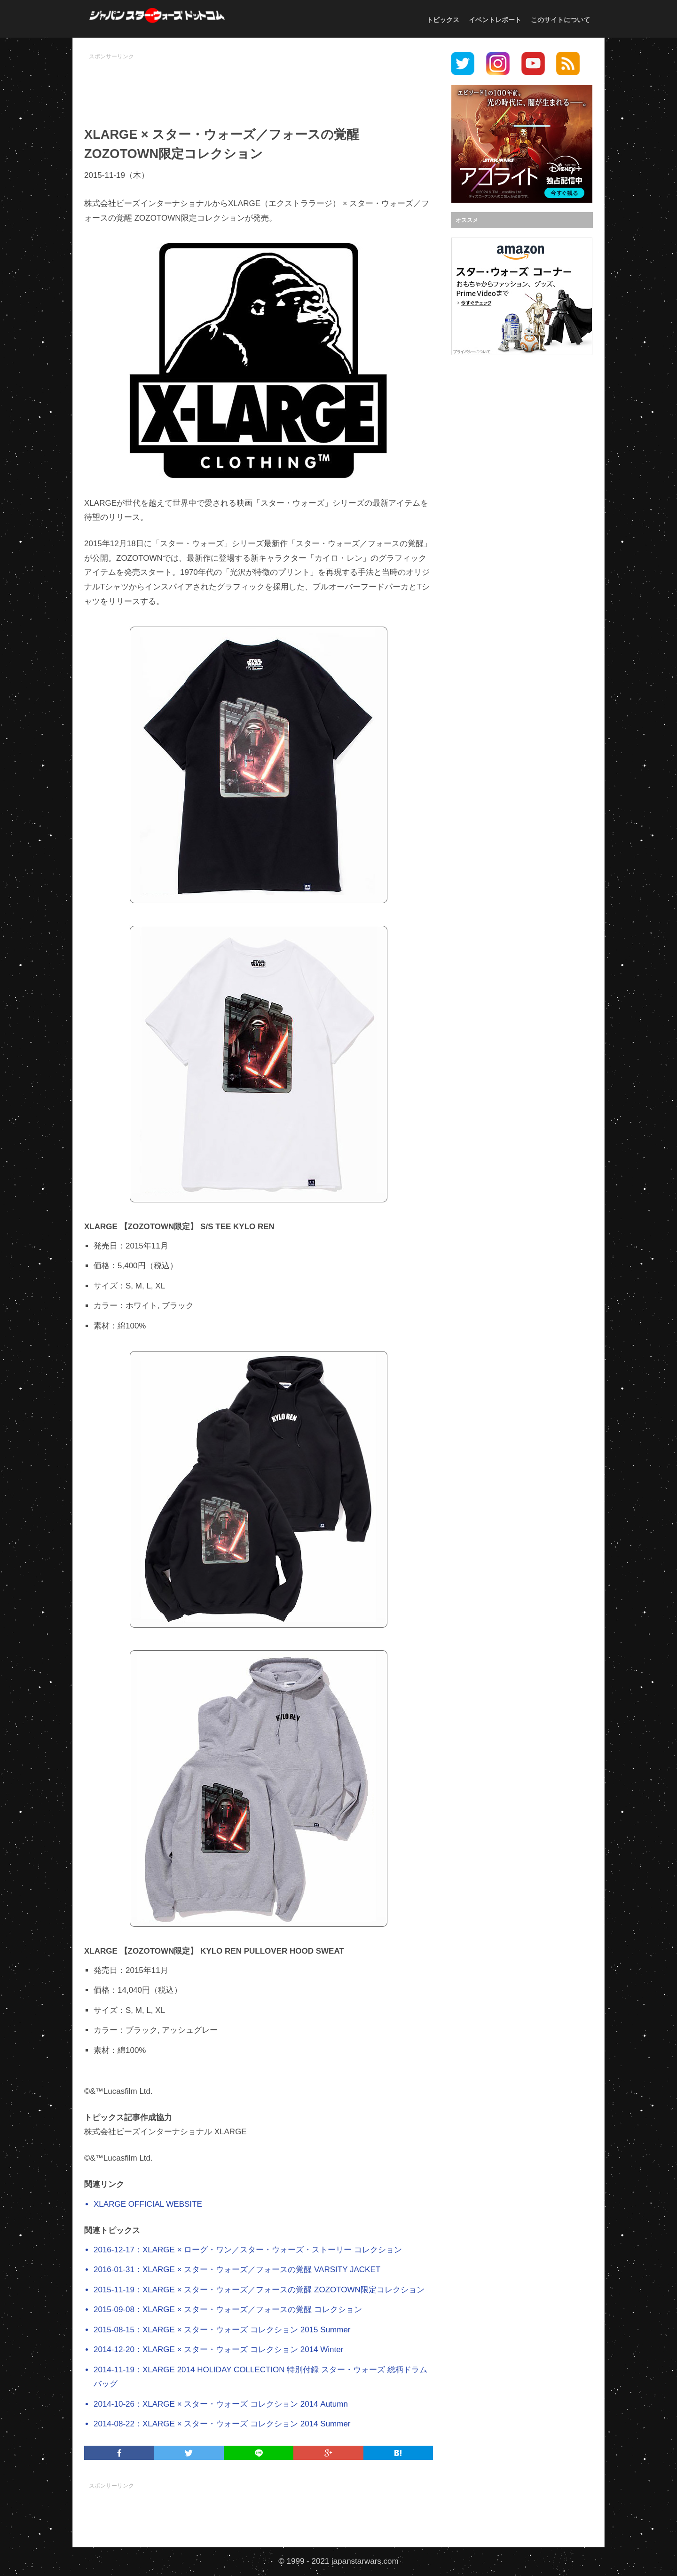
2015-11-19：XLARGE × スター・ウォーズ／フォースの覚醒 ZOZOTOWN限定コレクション (259, 2289)
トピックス (442, 20)
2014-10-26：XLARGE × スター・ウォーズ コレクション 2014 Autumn (221, 2404)
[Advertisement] (258, 85)
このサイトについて (560, 20)
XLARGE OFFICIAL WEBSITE (148, 2204)
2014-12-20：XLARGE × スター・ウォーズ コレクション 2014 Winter (218, 2349)
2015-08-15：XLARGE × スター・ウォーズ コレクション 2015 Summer (222, 2329)
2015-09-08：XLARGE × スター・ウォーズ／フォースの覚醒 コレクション (228, 2309)
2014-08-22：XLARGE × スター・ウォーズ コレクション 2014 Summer (222, 2423)
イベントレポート (495, 20)
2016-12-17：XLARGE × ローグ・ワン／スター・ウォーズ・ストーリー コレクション (248, 2249)
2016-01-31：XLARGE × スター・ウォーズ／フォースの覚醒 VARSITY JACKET (237, 2269)
